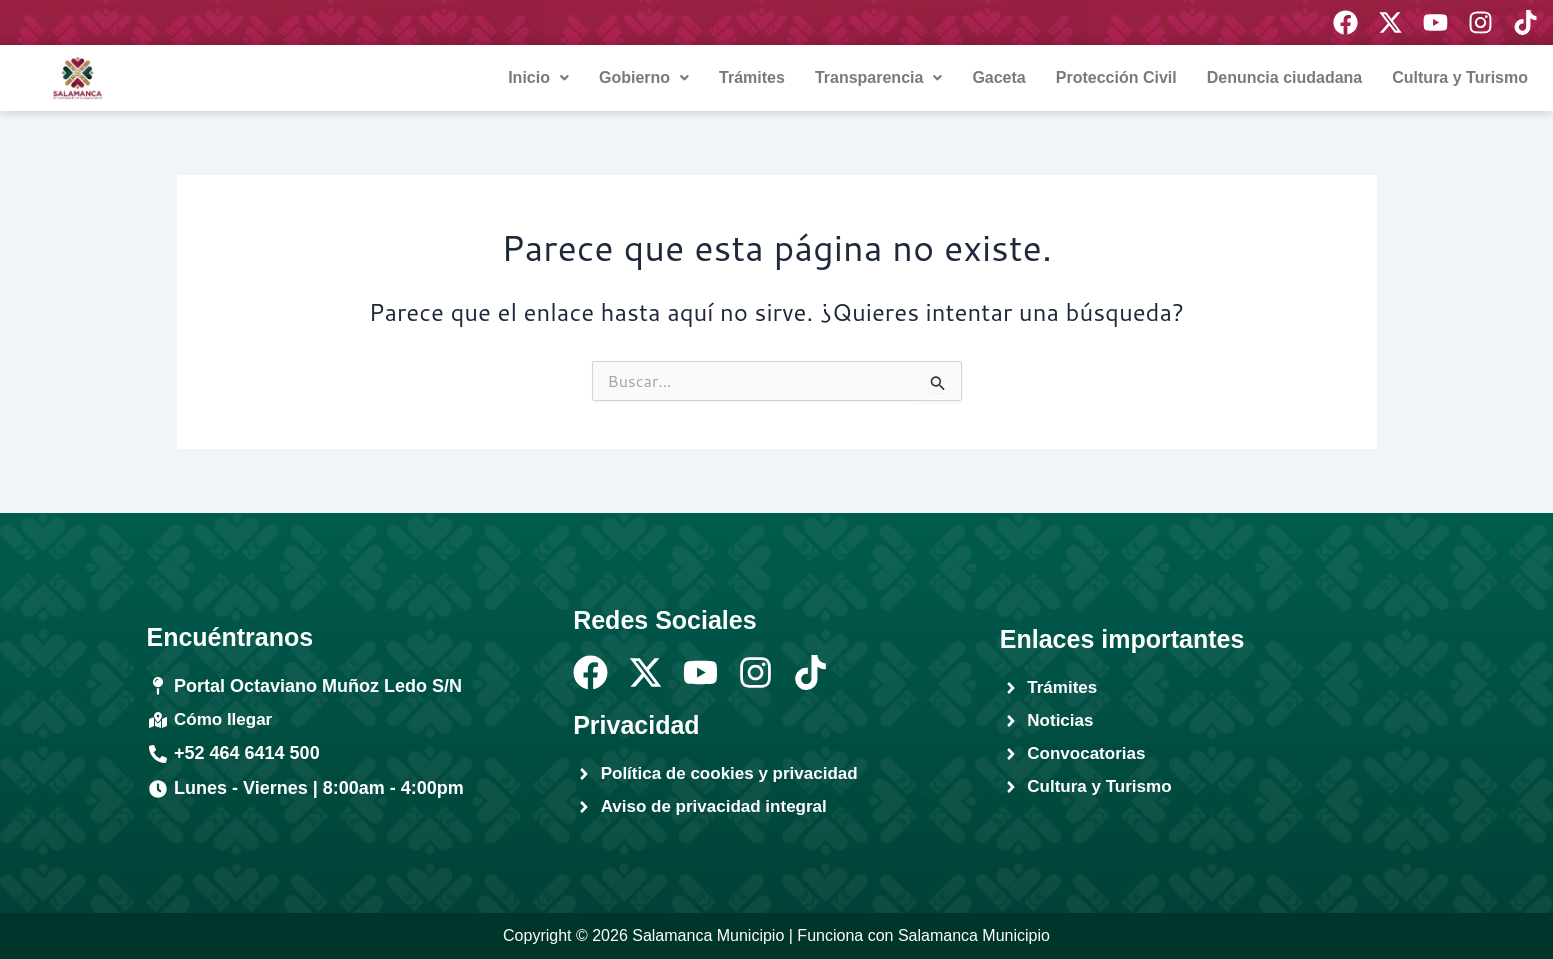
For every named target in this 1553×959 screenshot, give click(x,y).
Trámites (752, 77)
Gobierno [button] (644, 77)
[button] (538, 78)
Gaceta (998, 77)
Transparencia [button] (879, 77)
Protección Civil (1116, 77)
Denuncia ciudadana (1285, 77)
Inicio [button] (538, 77)
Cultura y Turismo (1460, 77)
